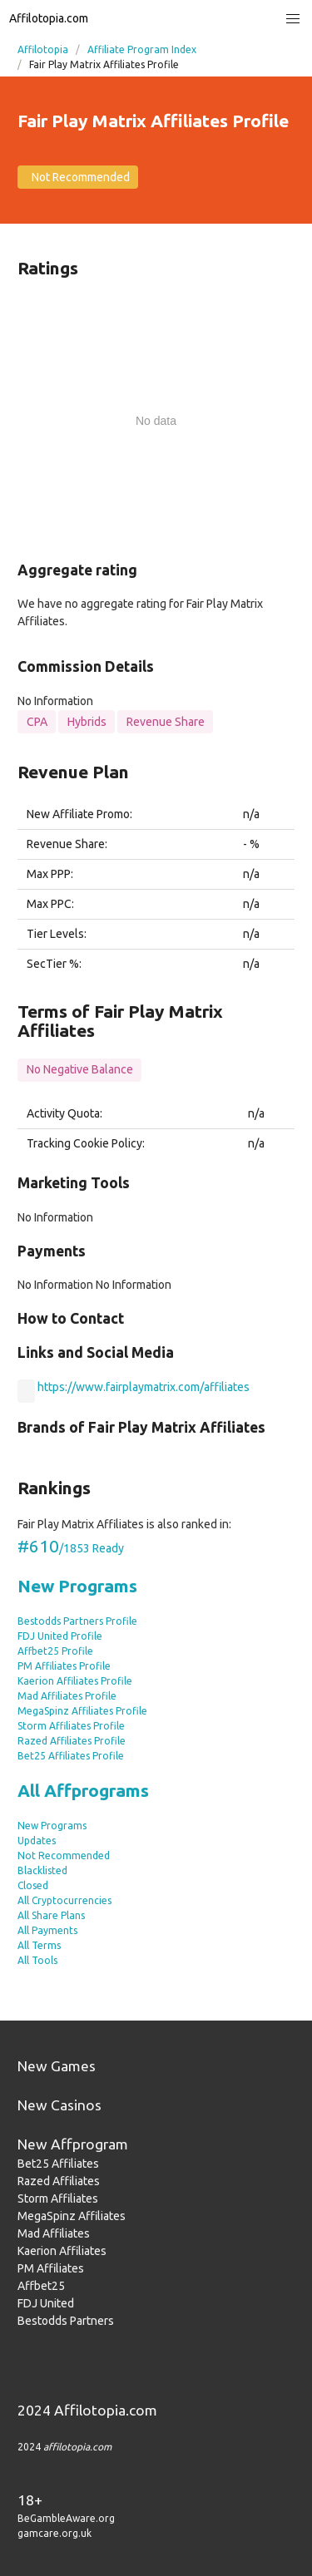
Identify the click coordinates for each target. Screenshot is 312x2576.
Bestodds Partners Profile (77, 1621)
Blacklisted (42, 1870)
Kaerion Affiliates (61, 2251)
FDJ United (45, 2303)
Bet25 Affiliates (58, 2163)
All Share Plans (51, 1915)
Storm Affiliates (57, 2198)
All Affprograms (83, 1790)
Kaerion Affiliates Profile (74, 1680)
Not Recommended (63, 1855)
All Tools (37, 1960)
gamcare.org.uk (54, 2533)
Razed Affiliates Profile (71, 1740)
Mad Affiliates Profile (66, 1695)
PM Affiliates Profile (64, 1666)
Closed (32, 1885)
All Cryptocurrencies (64, 1900)
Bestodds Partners (65, 2320)
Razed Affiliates (58, 2181)
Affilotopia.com (48, 18)
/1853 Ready (70, 1548)
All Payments (47, 1930)
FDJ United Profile (59, 1636)
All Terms (39, 1945)
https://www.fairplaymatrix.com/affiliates (143, 1387)
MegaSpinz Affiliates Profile (82, 1710)
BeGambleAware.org (66, 2518)
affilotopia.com (77, 2446)
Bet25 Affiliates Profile (70, 1755)
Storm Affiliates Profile (71, 1725)
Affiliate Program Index (141, 49)
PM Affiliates (50, 2268)
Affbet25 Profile (55, 1651)
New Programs (77, 1586)
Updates (36, 1840)
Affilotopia (42, 49)
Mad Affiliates (53, 2233)
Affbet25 (41, 2285)
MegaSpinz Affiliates (71, 2216)
